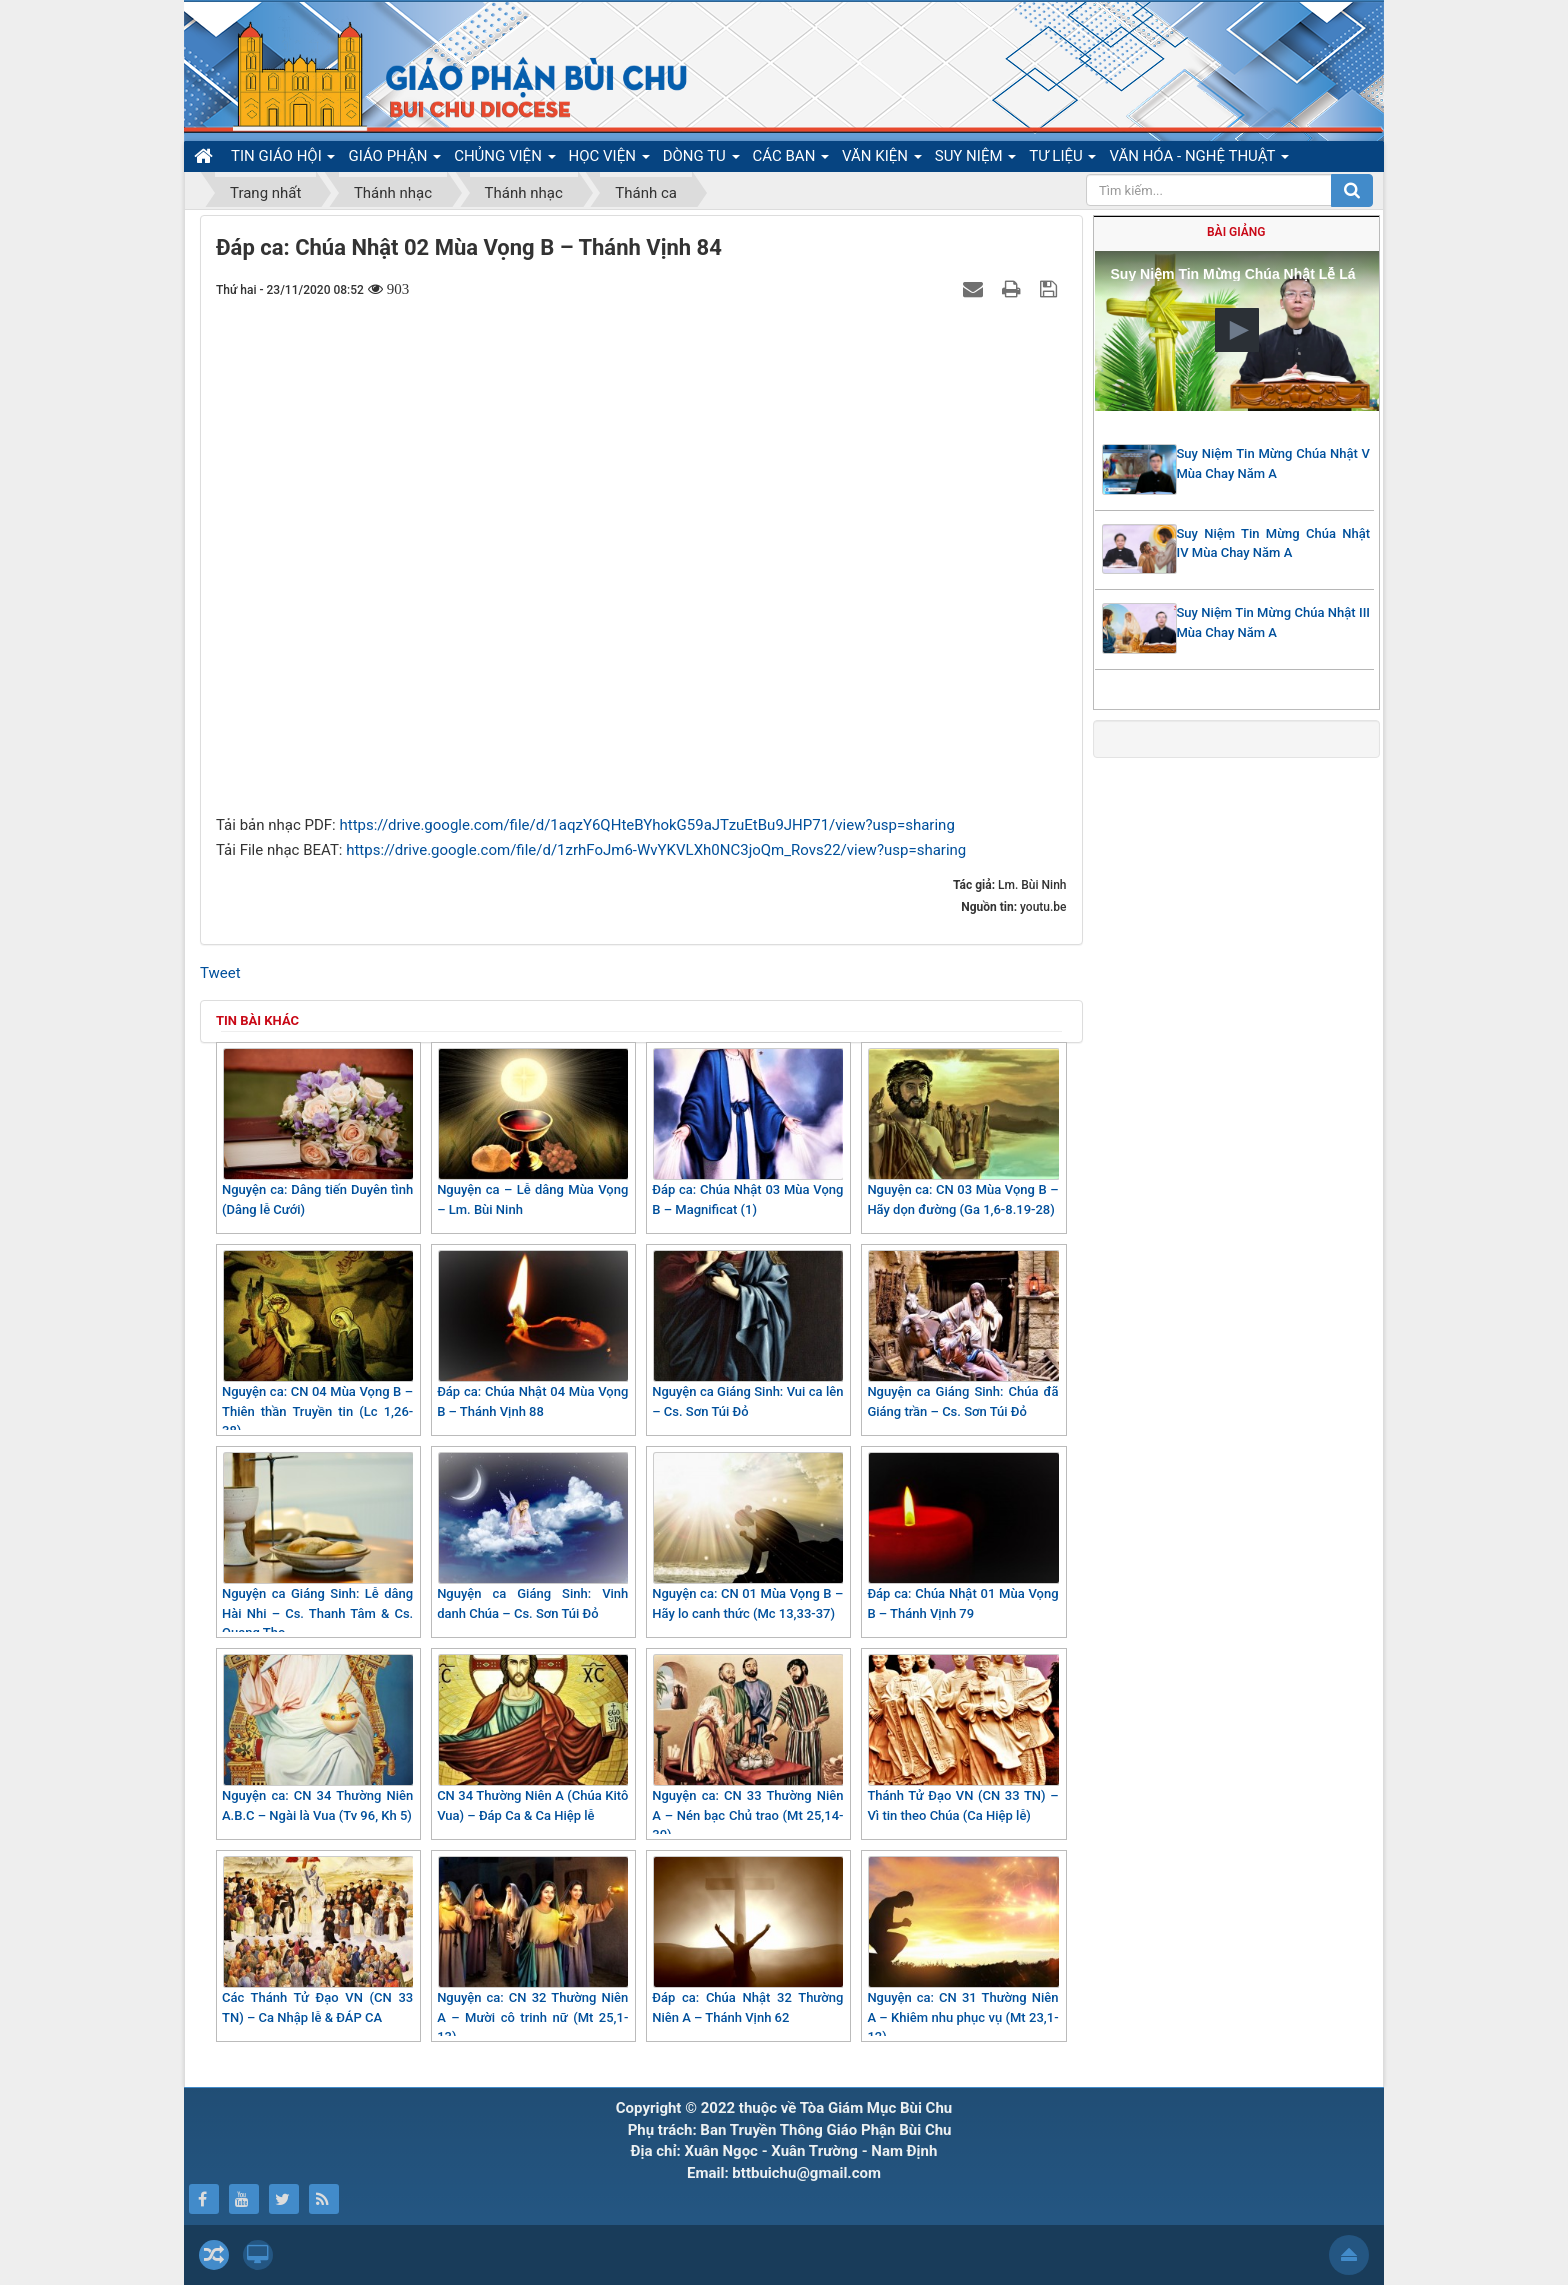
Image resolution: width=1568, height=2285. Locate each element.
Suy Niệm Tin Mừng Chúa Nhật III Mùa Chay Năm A (1274, 622)
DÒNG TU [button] (701, 159)
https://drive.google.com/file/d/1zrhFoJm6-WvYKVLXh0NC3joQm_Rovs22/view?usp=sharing (656, 850)
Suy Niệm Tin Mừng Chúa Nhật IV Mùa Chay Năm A (1274, 543)
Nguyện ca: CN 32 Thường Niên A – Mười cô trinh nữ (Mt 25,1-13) (532, 1950)
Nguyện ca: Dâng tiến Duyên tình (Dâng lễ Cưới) (317, 1132)
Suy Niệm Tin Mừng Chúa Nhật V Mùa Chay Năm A (1274, 463)
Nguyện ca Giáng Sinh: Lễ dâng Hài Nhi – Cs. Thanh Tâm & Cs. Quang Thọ (317, 1546)
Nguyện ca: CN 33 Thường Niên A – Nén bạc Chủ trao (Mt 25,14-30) (747, 1748)
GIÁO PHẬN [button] (394, 159)
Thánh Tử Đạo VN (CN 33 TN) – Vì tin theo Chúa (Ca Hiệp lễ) (962, 1738)
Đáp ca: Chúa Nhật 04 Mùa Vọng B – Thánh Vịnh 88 (532, 1334)
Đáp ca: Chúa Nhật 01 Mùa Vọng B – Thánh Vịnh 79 (962, 1536)
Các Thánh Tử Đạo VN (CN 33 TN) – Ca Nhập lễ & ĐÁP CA (317, 1940)
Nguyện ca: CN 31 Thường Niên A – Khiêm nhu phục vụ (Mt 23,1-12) (962, 1950)
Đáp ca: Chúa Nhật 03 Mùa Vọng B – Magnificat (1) (747, 1132)
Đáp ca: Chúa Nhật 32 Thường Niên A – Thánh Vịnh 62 (747, 1940)
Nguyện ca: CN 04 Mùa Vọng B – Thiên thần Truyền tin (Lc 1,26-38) (317, 1344)
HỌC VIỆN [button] (609, 159)
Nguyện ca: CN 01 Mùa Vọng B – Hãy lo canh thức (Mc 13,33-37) (747, 1536)
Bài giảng (1236, 232)
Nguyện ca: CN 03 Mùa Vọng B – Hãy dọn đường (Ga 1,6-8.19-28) (962, 1132)
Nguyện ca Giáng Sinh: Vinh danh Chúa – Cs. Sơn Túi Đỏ (532, 1536)
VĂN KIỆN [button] (882, 159)
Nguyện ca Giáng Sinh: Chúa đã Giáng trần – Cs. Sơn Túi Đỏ (962, 1334)
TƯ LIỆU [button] (1062, 159)
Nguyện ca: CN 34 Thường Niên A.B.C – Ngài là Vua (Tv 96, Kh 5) (317, 1738)
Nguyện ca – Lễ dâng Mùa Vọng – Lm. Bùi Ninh (532, 1132)
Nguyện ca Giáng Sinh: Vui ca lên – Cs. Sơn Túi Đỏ (747, 1334)
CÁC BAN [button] (791, 159)
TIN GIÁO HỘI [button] (283, 159)
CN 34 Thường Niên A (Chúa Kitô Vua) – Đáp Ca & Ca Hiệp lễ (532, 1738)
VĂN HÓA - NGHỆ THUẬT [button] (1198, 159)
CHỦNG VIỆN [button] (504, 159)
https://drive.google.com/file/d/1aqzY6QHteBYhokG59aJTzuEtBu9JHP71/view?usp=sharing (646, 825)
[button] (1237, 330)
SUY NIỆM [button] (975, 159)
